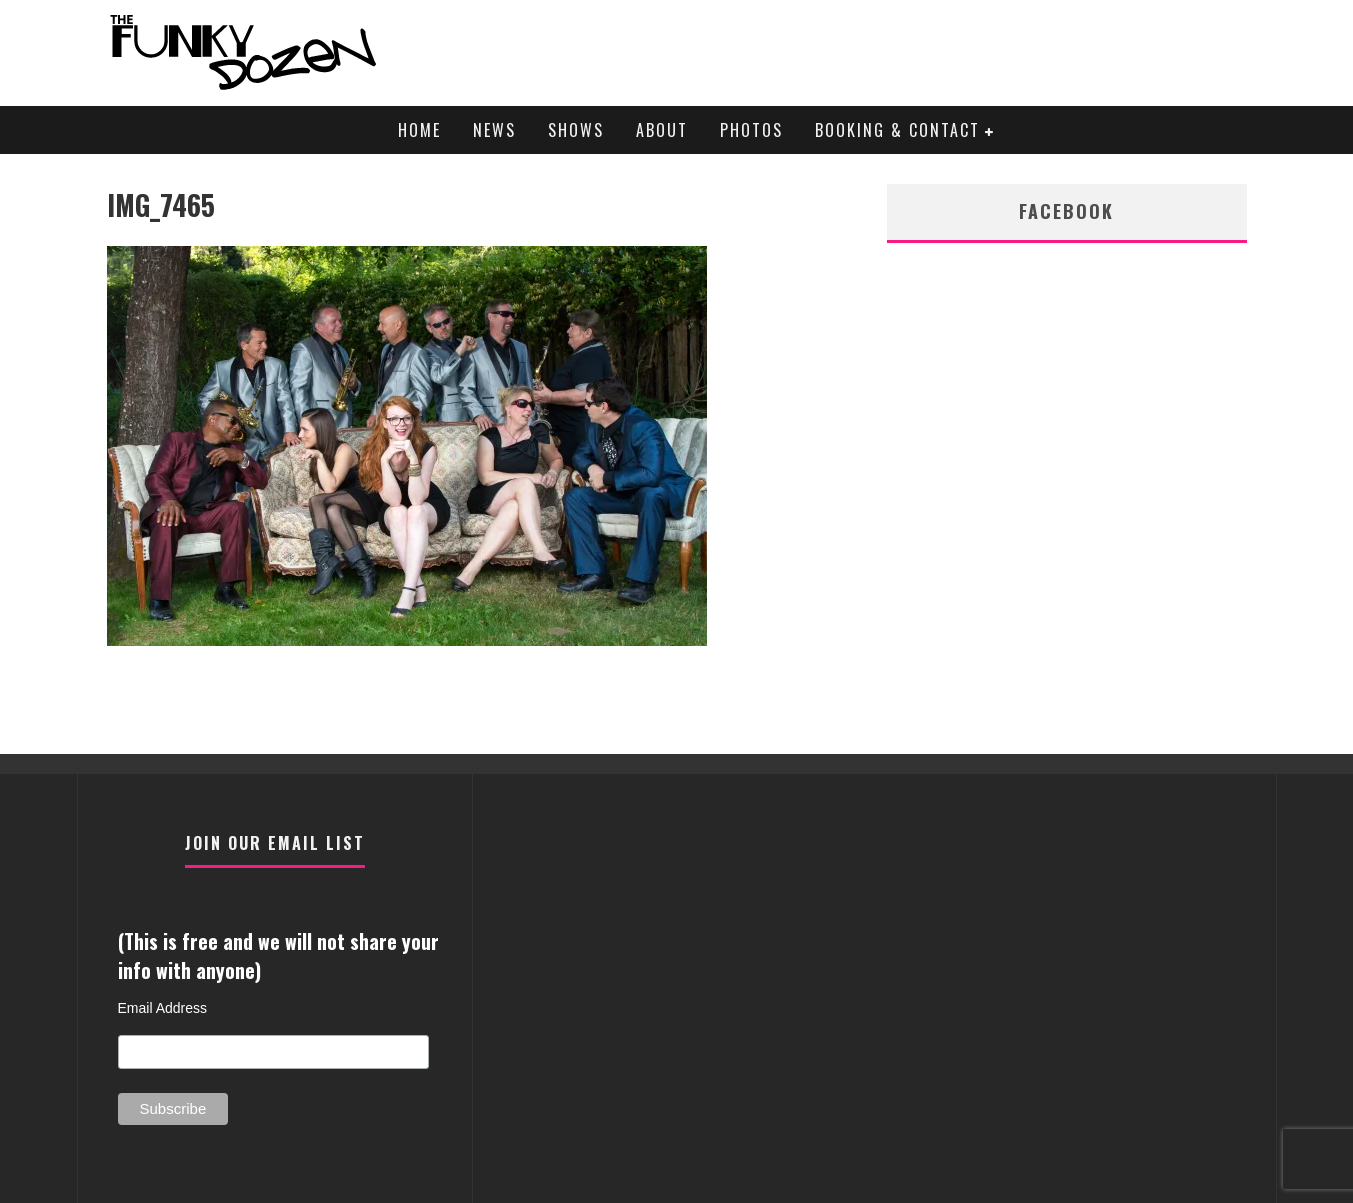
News (494, 130)
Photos (751, 130)
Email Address (162, 1008)
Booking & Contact (897, 130)
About (662, 130)
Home (419, 130)
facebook (1066, 211)
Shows (576, 130)
